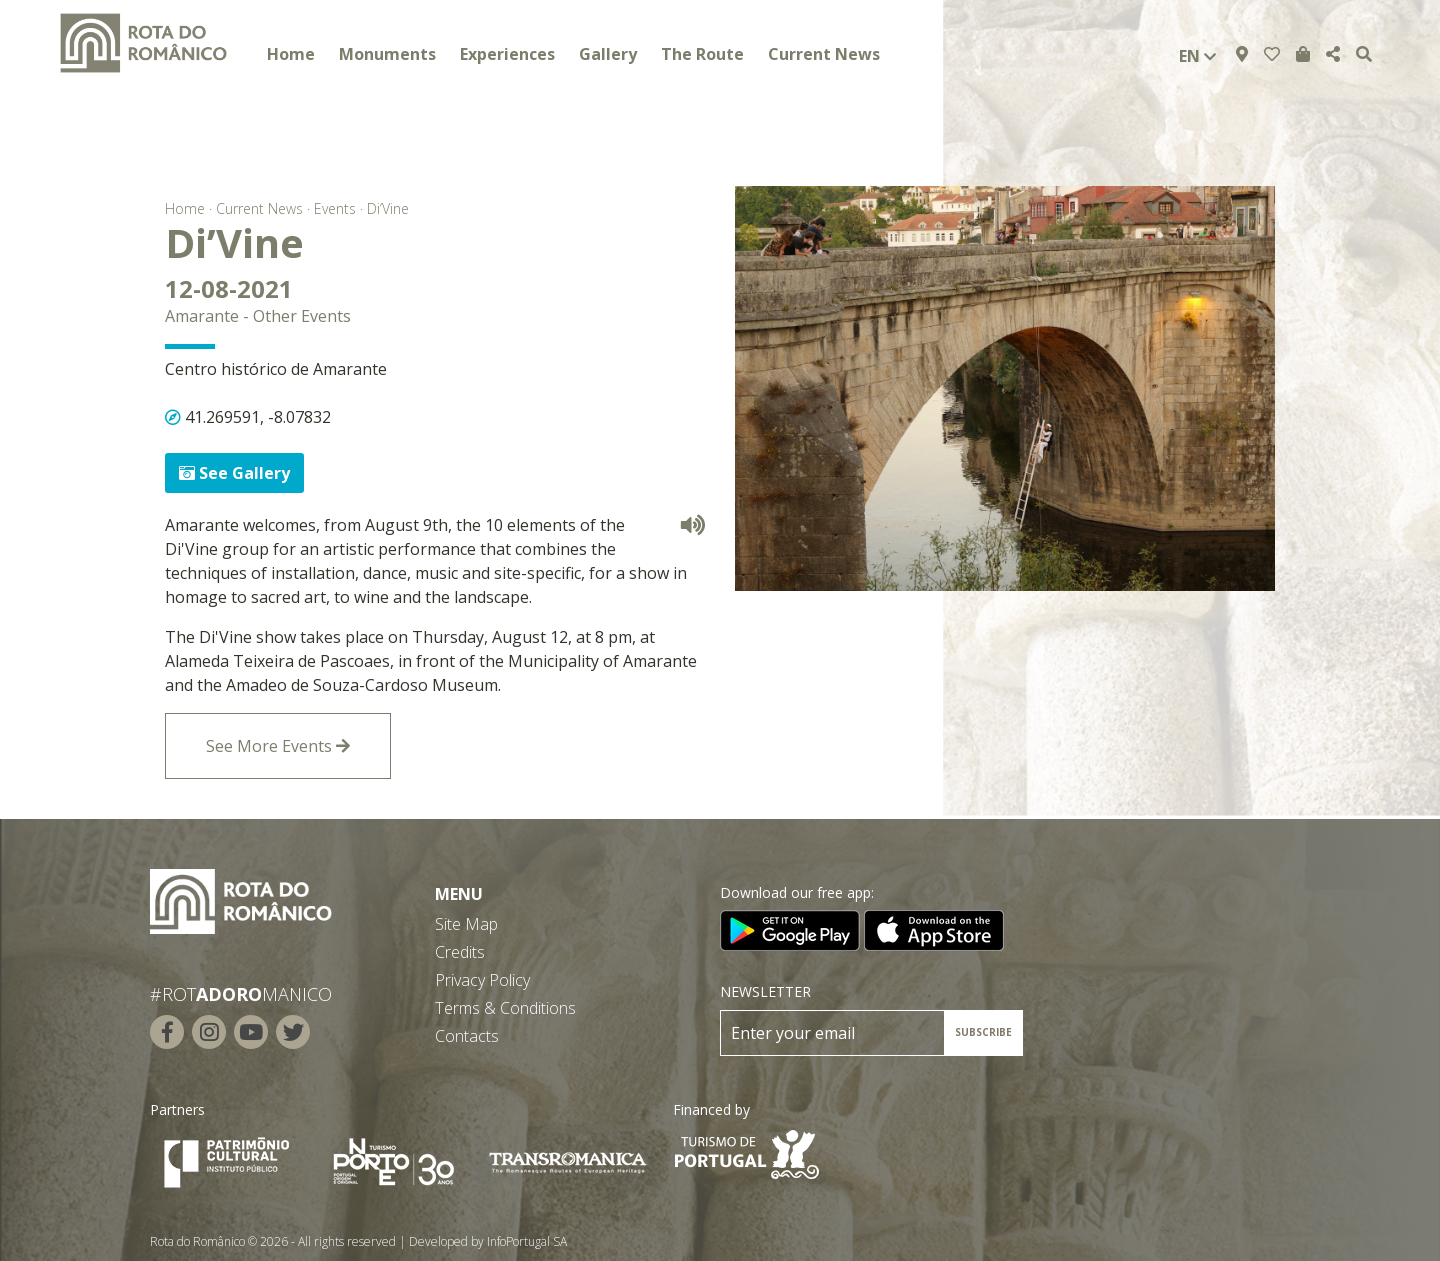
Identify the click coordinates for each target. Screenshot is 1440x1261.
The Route (702, 54)
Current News (824, 54)
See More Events (278, 746)
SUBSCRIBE (983, 1032)
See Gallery (234, 473)
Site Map (466, 924)
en (1197, 56)
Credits (460, 952)
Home (291, 54)
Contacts (467, 1036)
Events (335, 208)
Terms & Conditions (505, 1008)
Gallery (608, 54)
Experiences (507, 54)
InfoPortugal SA (527, 1241)
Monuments (387, 54)
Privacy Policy (482, 980)
